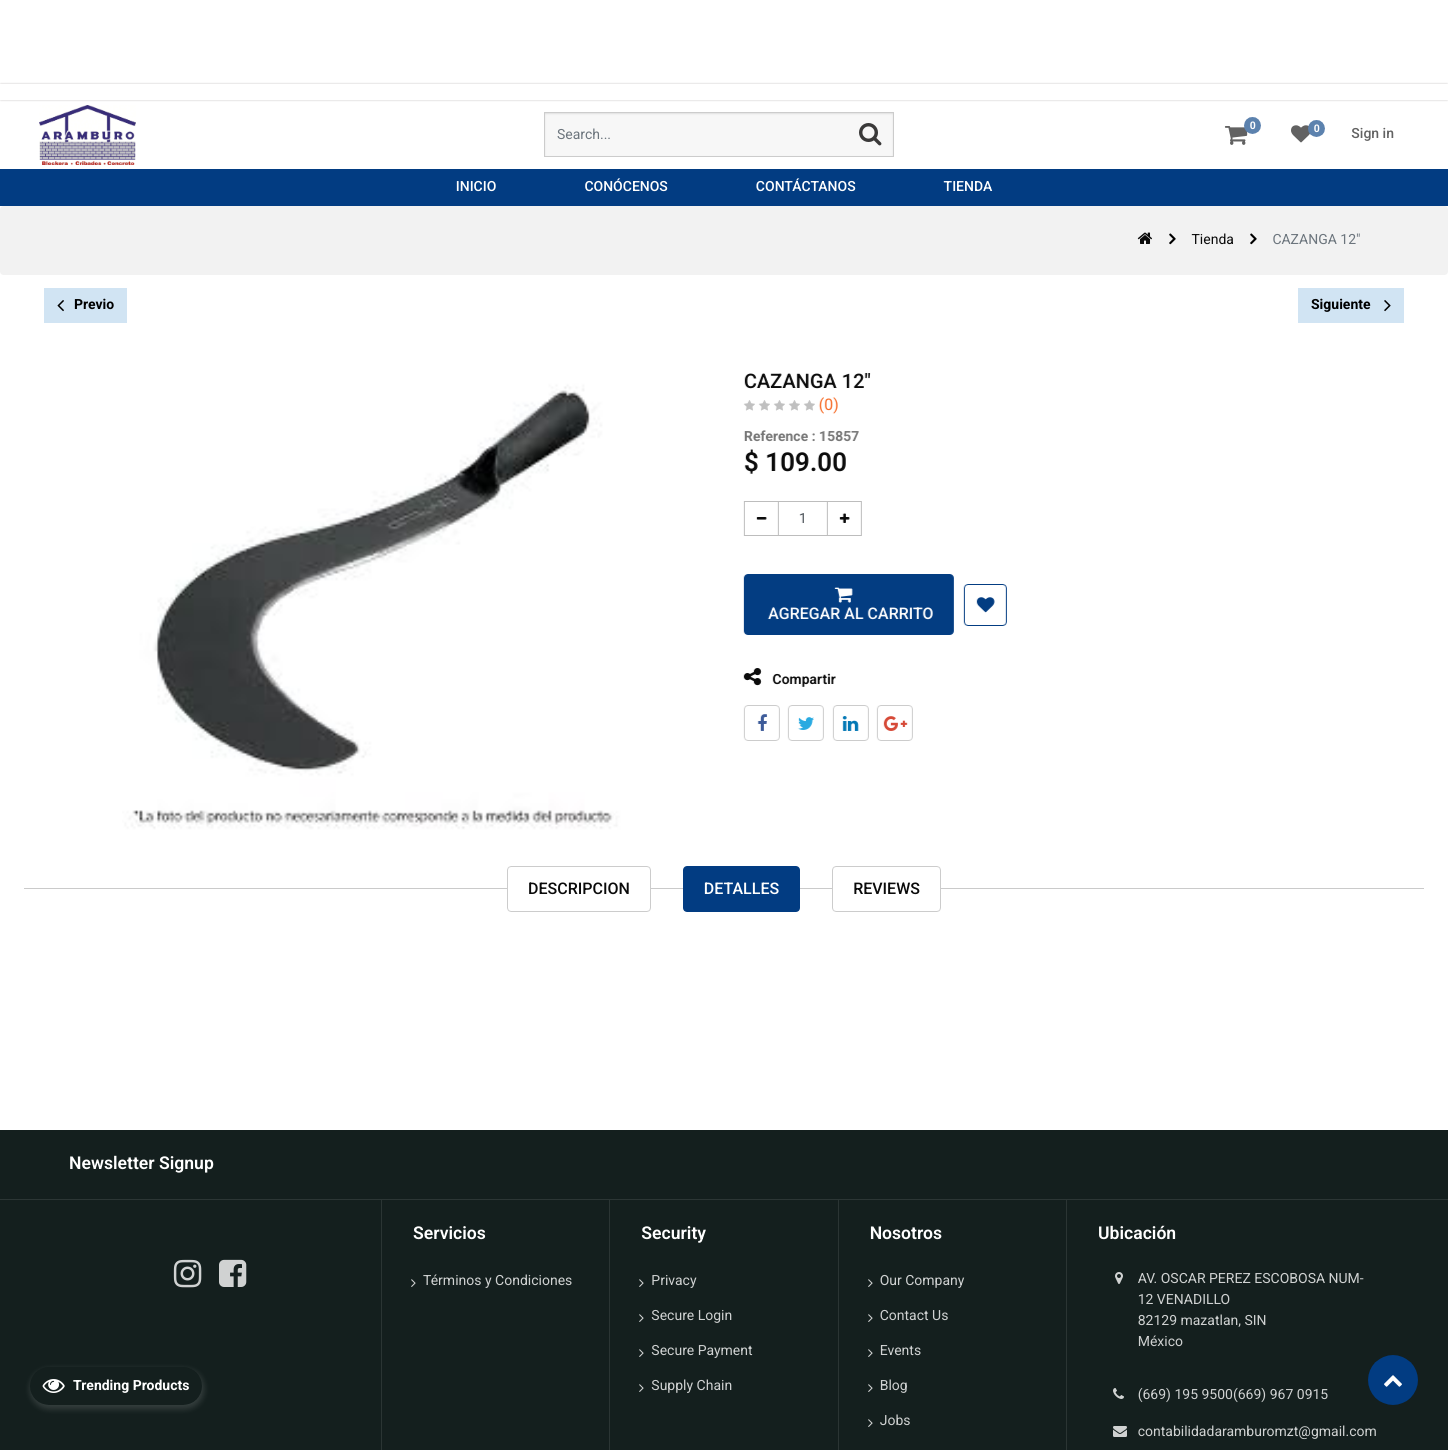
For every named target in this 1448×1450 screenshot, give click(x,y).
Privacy (673, 1281)
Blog (894, 1386)
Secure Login (691, 1316)
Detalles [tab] (741, 889)
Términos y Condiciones (497, 1281)
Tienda (1213, 240)
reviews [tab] (886, 889)
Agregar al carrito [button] (832, 613)
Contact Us (914, 1316)
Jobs (895, 1421)
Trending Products (116, 1385)
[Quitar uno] (745, 518)
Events (900, 1351)
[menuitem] (476, 187)
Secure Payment (701, 1351)
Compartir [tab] (774, 677)
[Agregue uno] (828, 518)
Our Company (922, 1281)
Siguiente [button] (1351, 305)
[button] (969, 605)
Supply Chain (691, 1386)
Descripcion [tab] (579, 889)
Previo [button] (85, 305)
